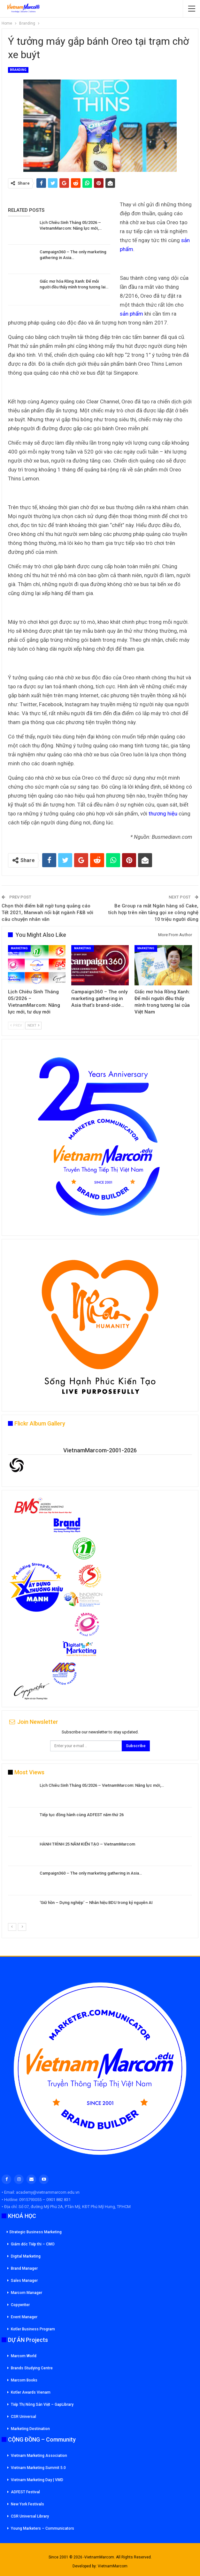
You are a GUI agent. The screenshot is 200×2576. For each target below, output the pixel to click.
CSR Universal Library (30, 2516)
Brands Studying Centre (32, 2368)
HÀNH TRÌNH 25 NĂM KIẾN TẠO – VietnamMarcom (87, 1844)
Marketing (19, 948)
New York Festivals (27, 2504)
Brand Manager (24, 2268)
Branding (18, 70)
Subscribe (136, 1745)
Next (33, 1025)
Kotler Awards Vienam (30, 2392)
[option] (100, 1852)
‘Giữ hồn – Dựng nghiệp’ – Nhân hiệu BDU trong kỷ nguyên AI (96, 1902)
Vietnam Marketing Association (39, 2455)
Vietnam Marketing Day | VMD (37, 2480)
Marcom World (23, 2356)
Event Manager (24, 2317)
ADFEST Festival (25, 2492)
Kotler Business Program (33, 2329)
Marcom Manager (26, 2292)
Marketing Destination (30, 2429)
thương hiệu (163, 813)
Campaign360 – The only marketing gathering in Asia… (91, 1873)
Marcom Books (24, 2380)
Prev (16, 1025)
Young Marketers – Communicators (42, 2528)
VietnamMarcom (112, 2566)
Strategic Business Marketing (34, 2232)
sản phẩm (131, 313)
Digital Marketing (26, 2256)
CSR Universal (23, 2416)
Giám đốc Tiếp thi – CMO (33, 2244)
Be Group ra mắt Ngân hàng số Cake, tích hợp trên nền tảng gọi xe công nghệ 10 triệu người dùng (153, 912)
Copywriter (20, 2305)
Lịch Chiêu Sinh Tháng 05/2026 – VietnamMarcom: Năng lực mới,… (102, 1785)
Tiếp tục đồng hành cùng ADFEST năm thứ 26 (82, 1814)
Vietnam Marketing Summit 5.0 (38, 2467)
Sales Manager (24, 2280)
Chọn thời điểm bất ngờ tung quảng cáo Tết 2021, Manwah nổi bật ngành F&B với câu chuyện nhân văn (47, 912)
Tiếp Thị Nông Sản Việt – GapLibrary (42, 2404)
